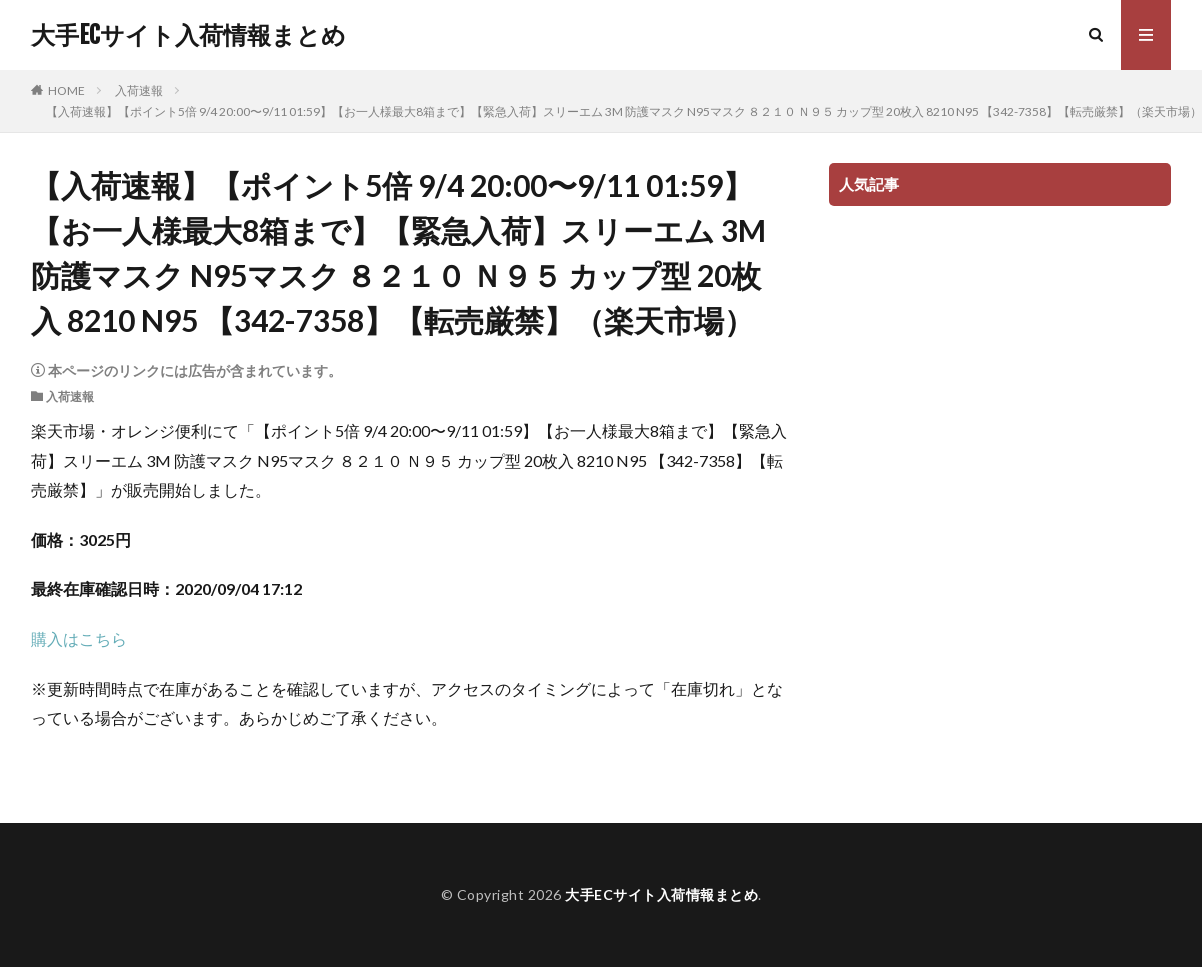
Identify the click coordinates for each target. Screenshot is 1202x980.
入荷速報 (139, 90)
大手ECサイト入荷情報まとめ (188, 35)
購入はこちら (79, 638)
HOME (66, 90)
